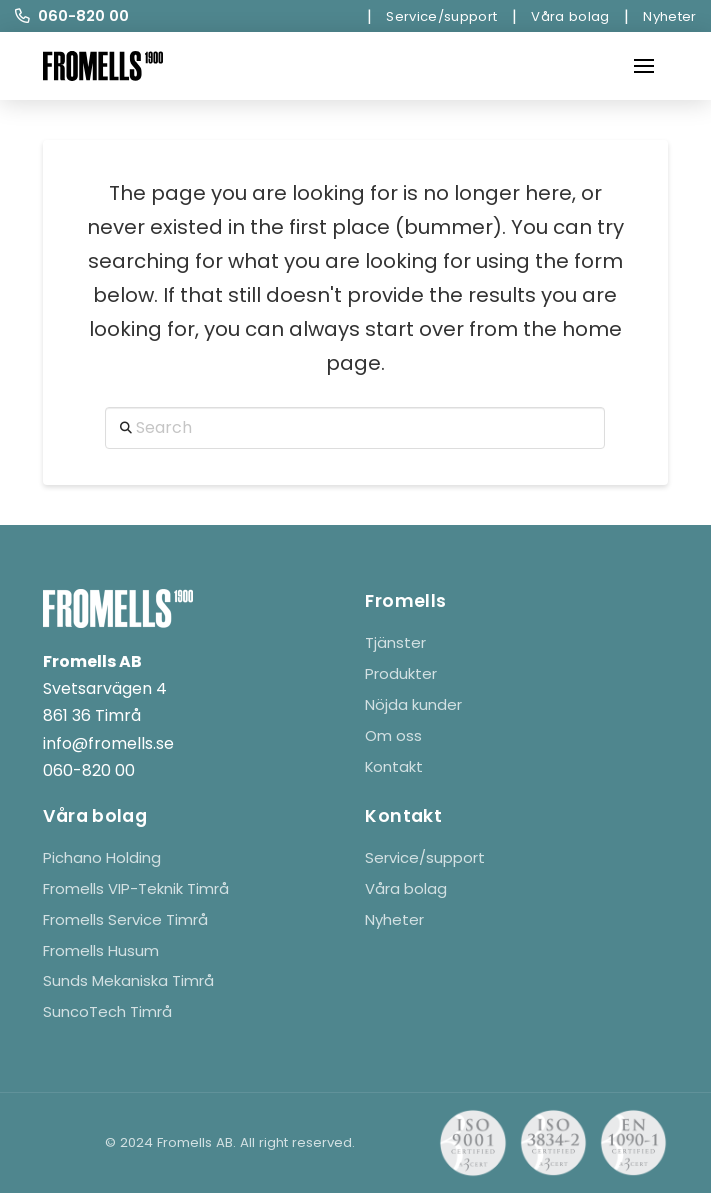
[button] (644, 66)
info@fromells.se (108, 743)
